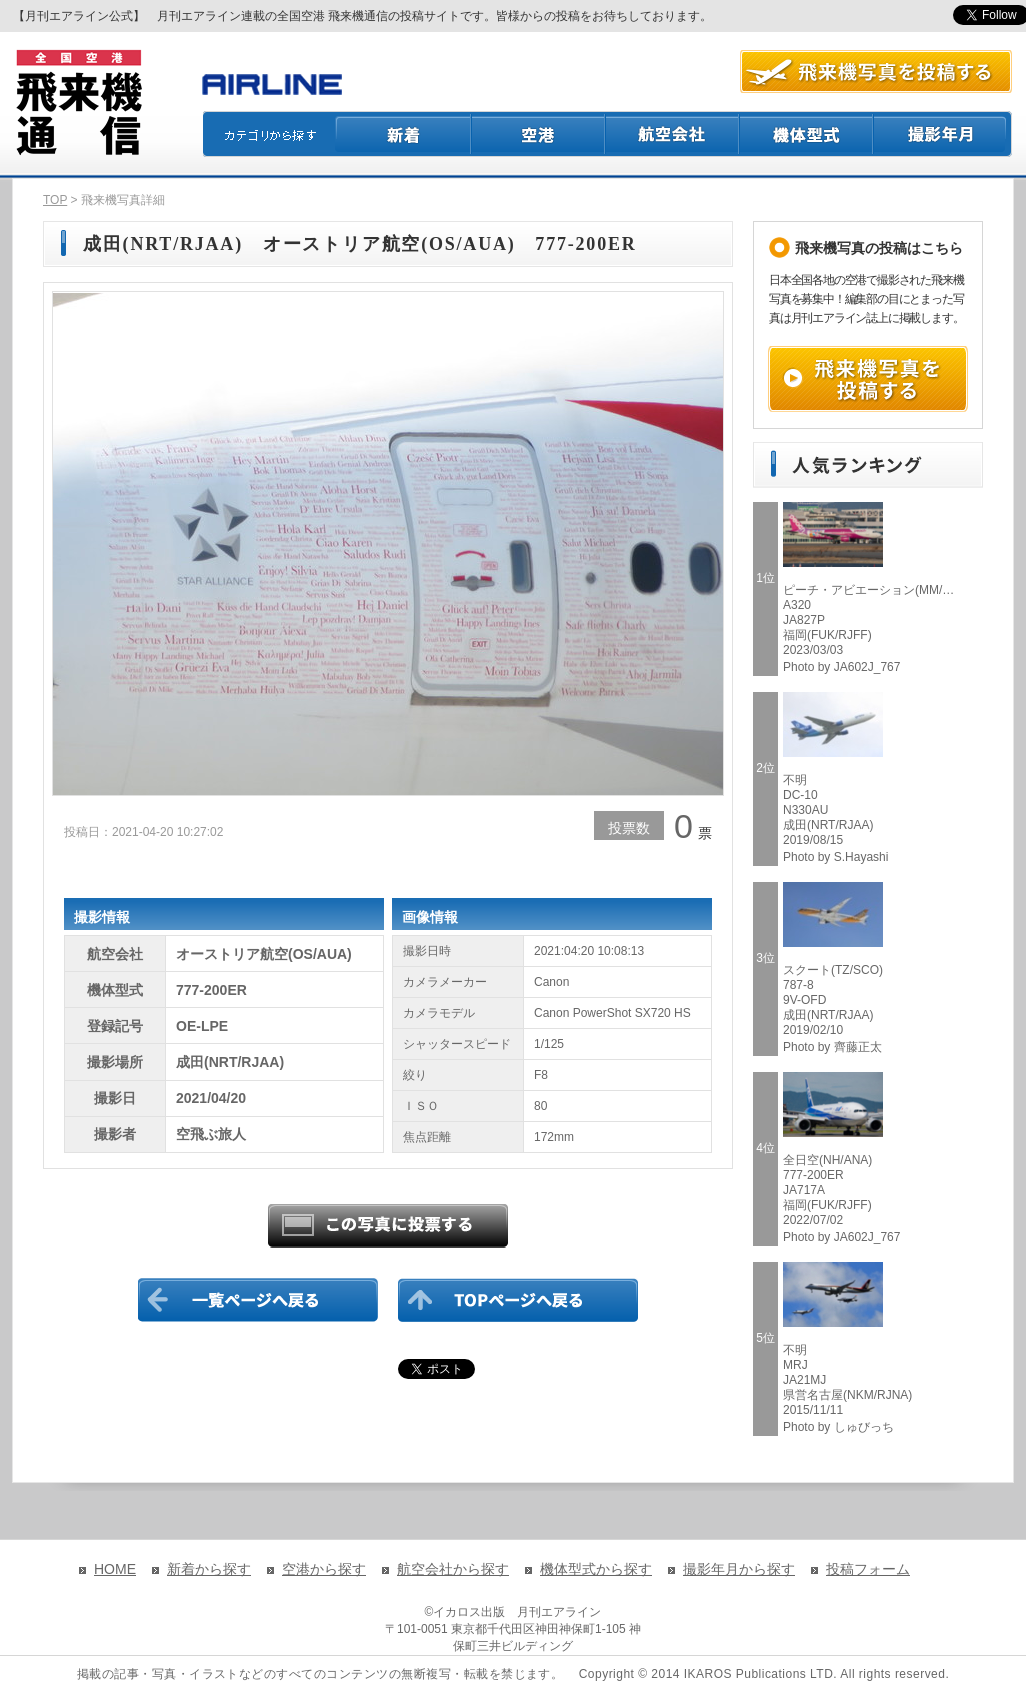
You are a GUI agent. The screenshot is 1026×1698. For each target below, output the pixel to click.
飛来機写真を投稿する (868, 379)
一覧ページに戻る (258, 1300)
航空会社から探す (453, 1569)
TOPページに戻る (518, 1300)
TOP (55, 200)
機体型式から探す (596, 1569)
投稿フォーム (868, 1569)
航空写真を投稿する (876, 71)
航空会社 (673, 134)
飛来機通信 (78, 103)
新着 (403, 134)
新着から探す (209, 1569)
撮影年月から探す (739, 1569)
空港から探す (324, 1569)
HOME (115, 1569)
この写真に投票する (388, 1226)
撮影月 (943, 134)
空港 (539, 134)
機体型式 (807, 134)
